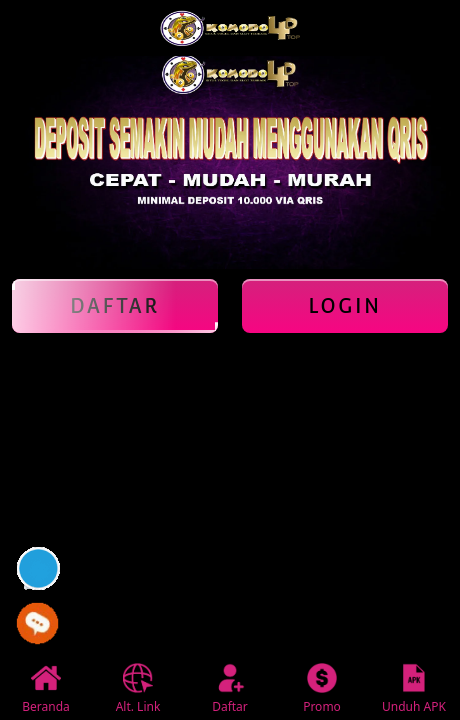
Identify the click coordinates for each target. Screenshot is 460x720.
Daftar (115, 306)
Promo (322, 689)
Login (344, 306)
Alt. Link (138, 689)
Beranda (46, 689)
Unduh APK (414, 689)
